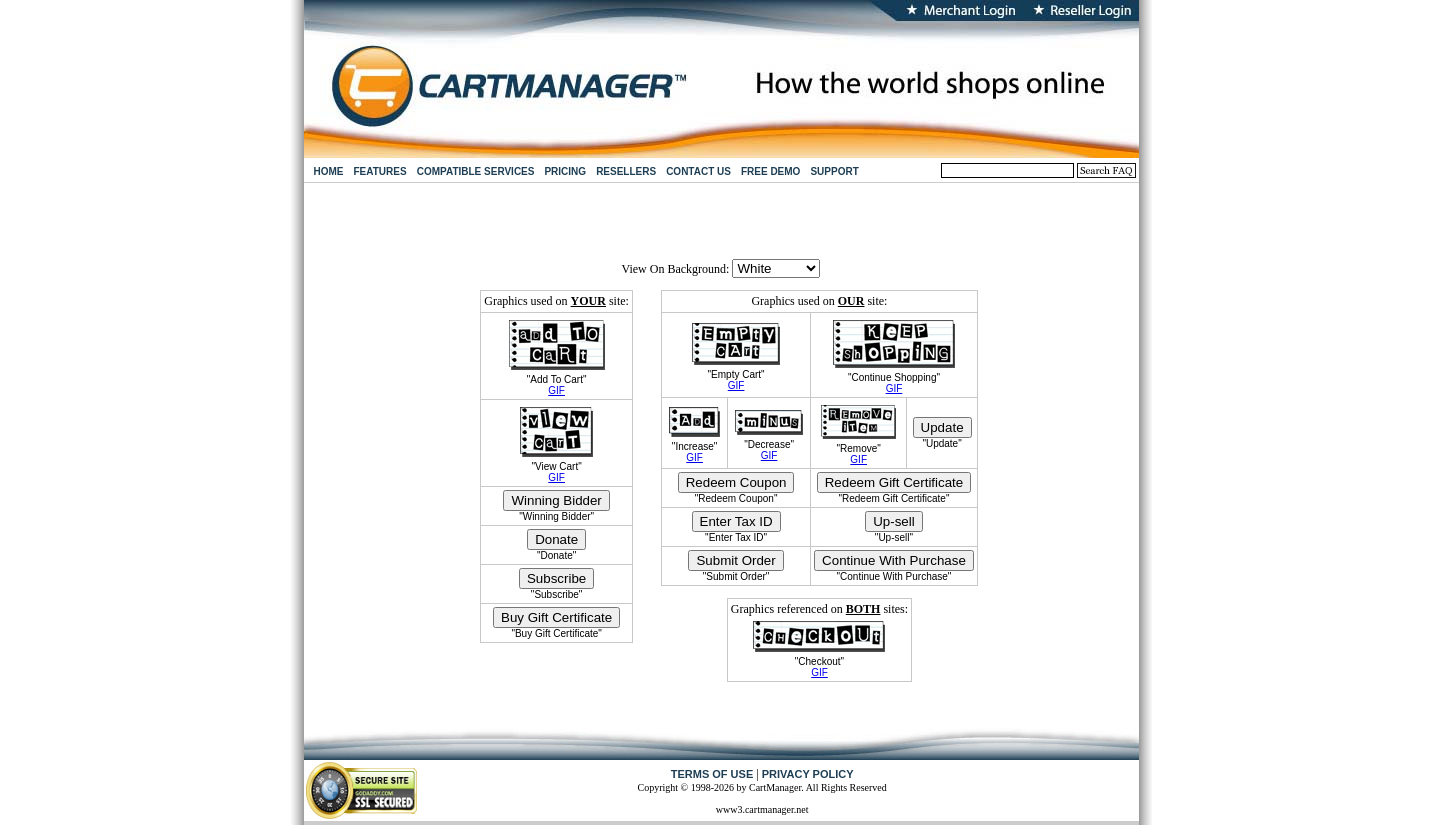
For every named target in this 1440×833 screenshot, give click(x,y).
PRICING (565, 171)
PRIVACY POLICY (808, 774)
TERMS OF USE (712, 774)
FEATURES (380, 171)
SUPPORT (834, 171)
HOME (329, 171)
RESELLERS (626, 171)
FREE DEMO (770, 171)
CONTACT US (698, 171)
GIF (556, 390)
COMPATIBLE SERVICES (476, 171)
